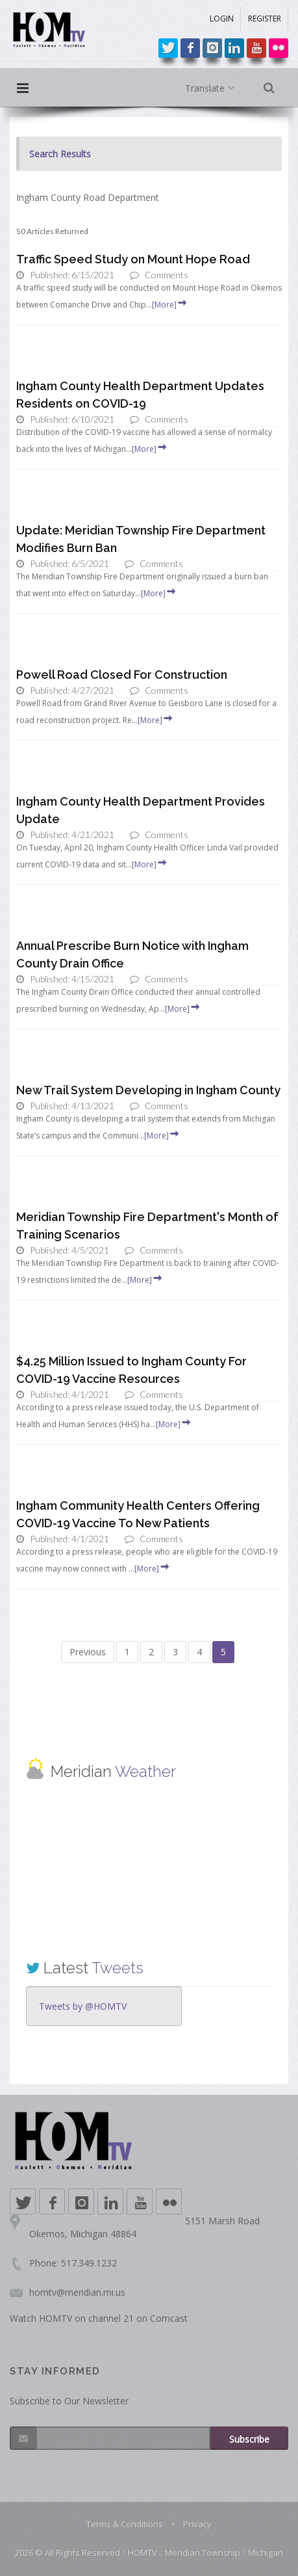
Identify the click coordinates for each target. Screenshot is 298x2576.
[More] (170, 304)
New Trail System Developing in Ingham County (148, 1090)
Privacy (197, 2524)
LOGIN (222, 18)
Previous (87, 1652)
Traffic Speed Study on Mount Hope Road (133, 259)
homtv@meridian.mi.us (77, 2292)
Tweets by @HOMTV (83, 2006)
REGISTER (264, 18)
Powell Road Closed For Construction (121, 674)
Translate (212, 88)
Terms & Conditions (124, 2524)
